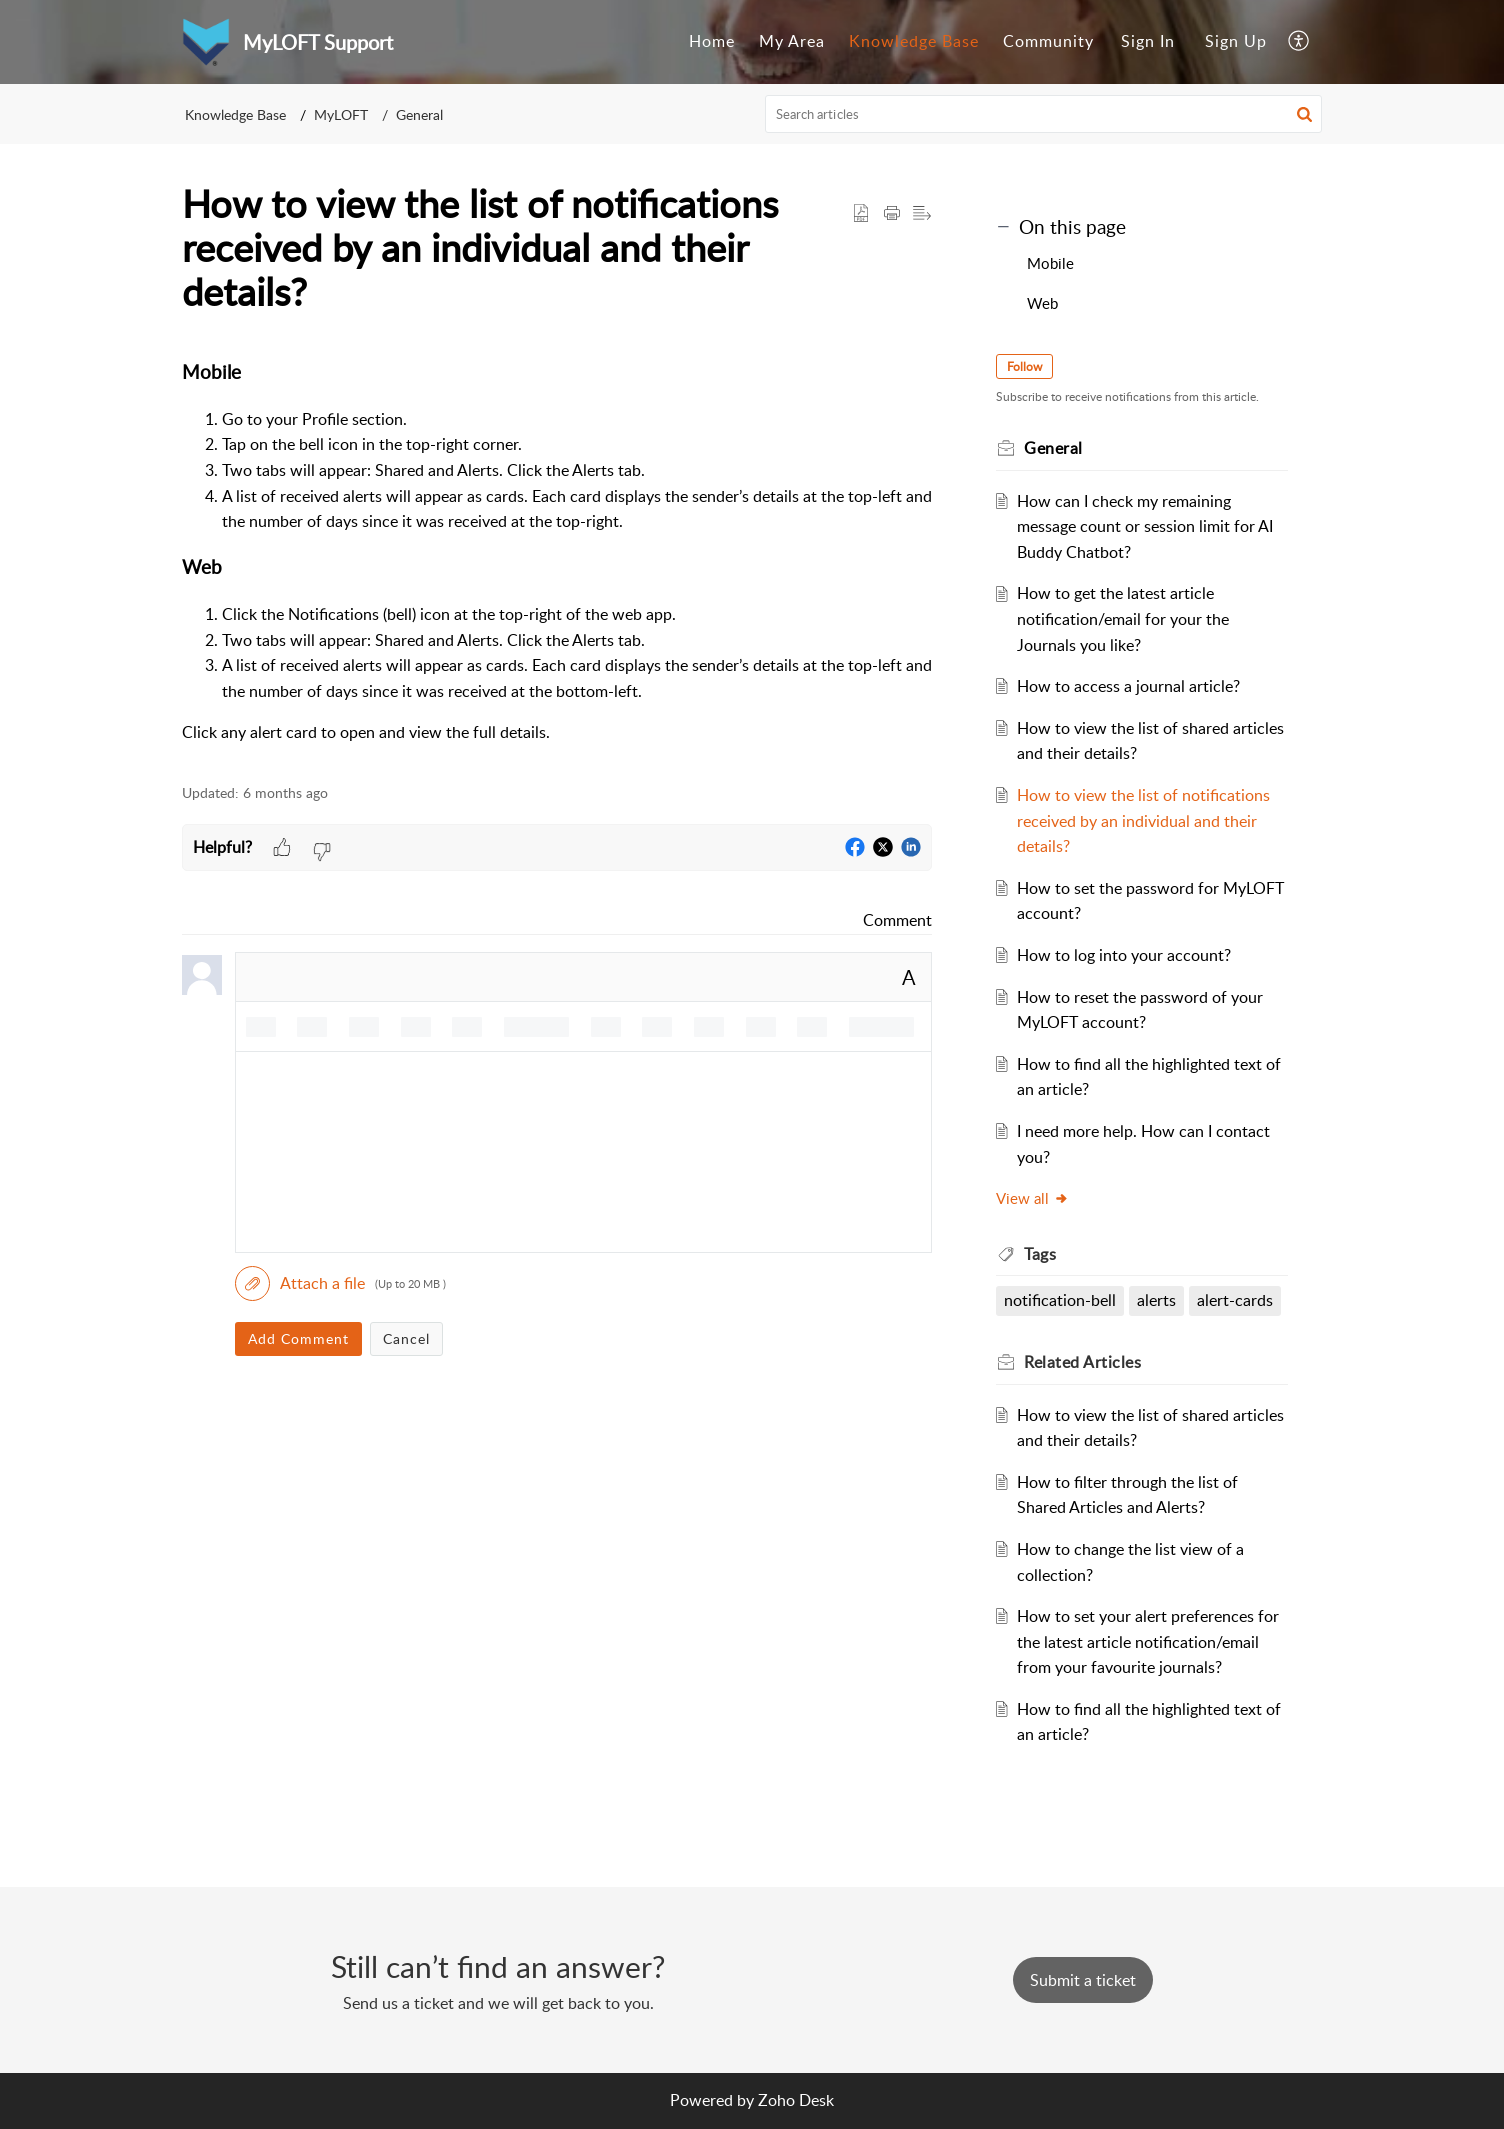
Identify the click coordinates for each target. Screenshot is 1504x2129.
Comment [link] (897, 920)
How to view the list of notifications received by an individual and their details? (1143, 820)
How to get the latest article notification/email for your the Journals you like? (1123, 618)
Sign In (1148, 41)
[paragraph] (557, 552)
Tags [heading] (1040, 1254)
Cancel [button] (406, 1338)
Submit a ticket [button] (1083, 1980)
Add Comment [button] (298, 1338)
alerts (1156, 1300)
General (419, 114)
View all (1032, 1198)
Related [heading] (1082, 1362)
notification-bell (1060, 1300)
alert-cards (1235, 1300)
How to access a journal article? (1128, 686)
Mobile (1050, 263)
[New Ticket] (1083, 1980)
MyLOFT (341, 114)
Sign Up (1236, 41)
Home (712, 41)
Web (1042, 303)
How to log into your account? (1124, 955)
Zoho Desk (796, 2100)
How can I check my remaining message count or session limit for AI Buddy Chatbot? (1145, 526)
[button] (1299, 42)
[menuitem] (712, 42)
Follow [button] (1024, 366)
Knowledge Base (914, 41)
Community (1048, 41)
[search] (1044, 114)
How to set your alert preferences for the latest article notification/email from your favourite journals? (1148, 1641)
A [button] (909, 977)
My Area (792, 41)
